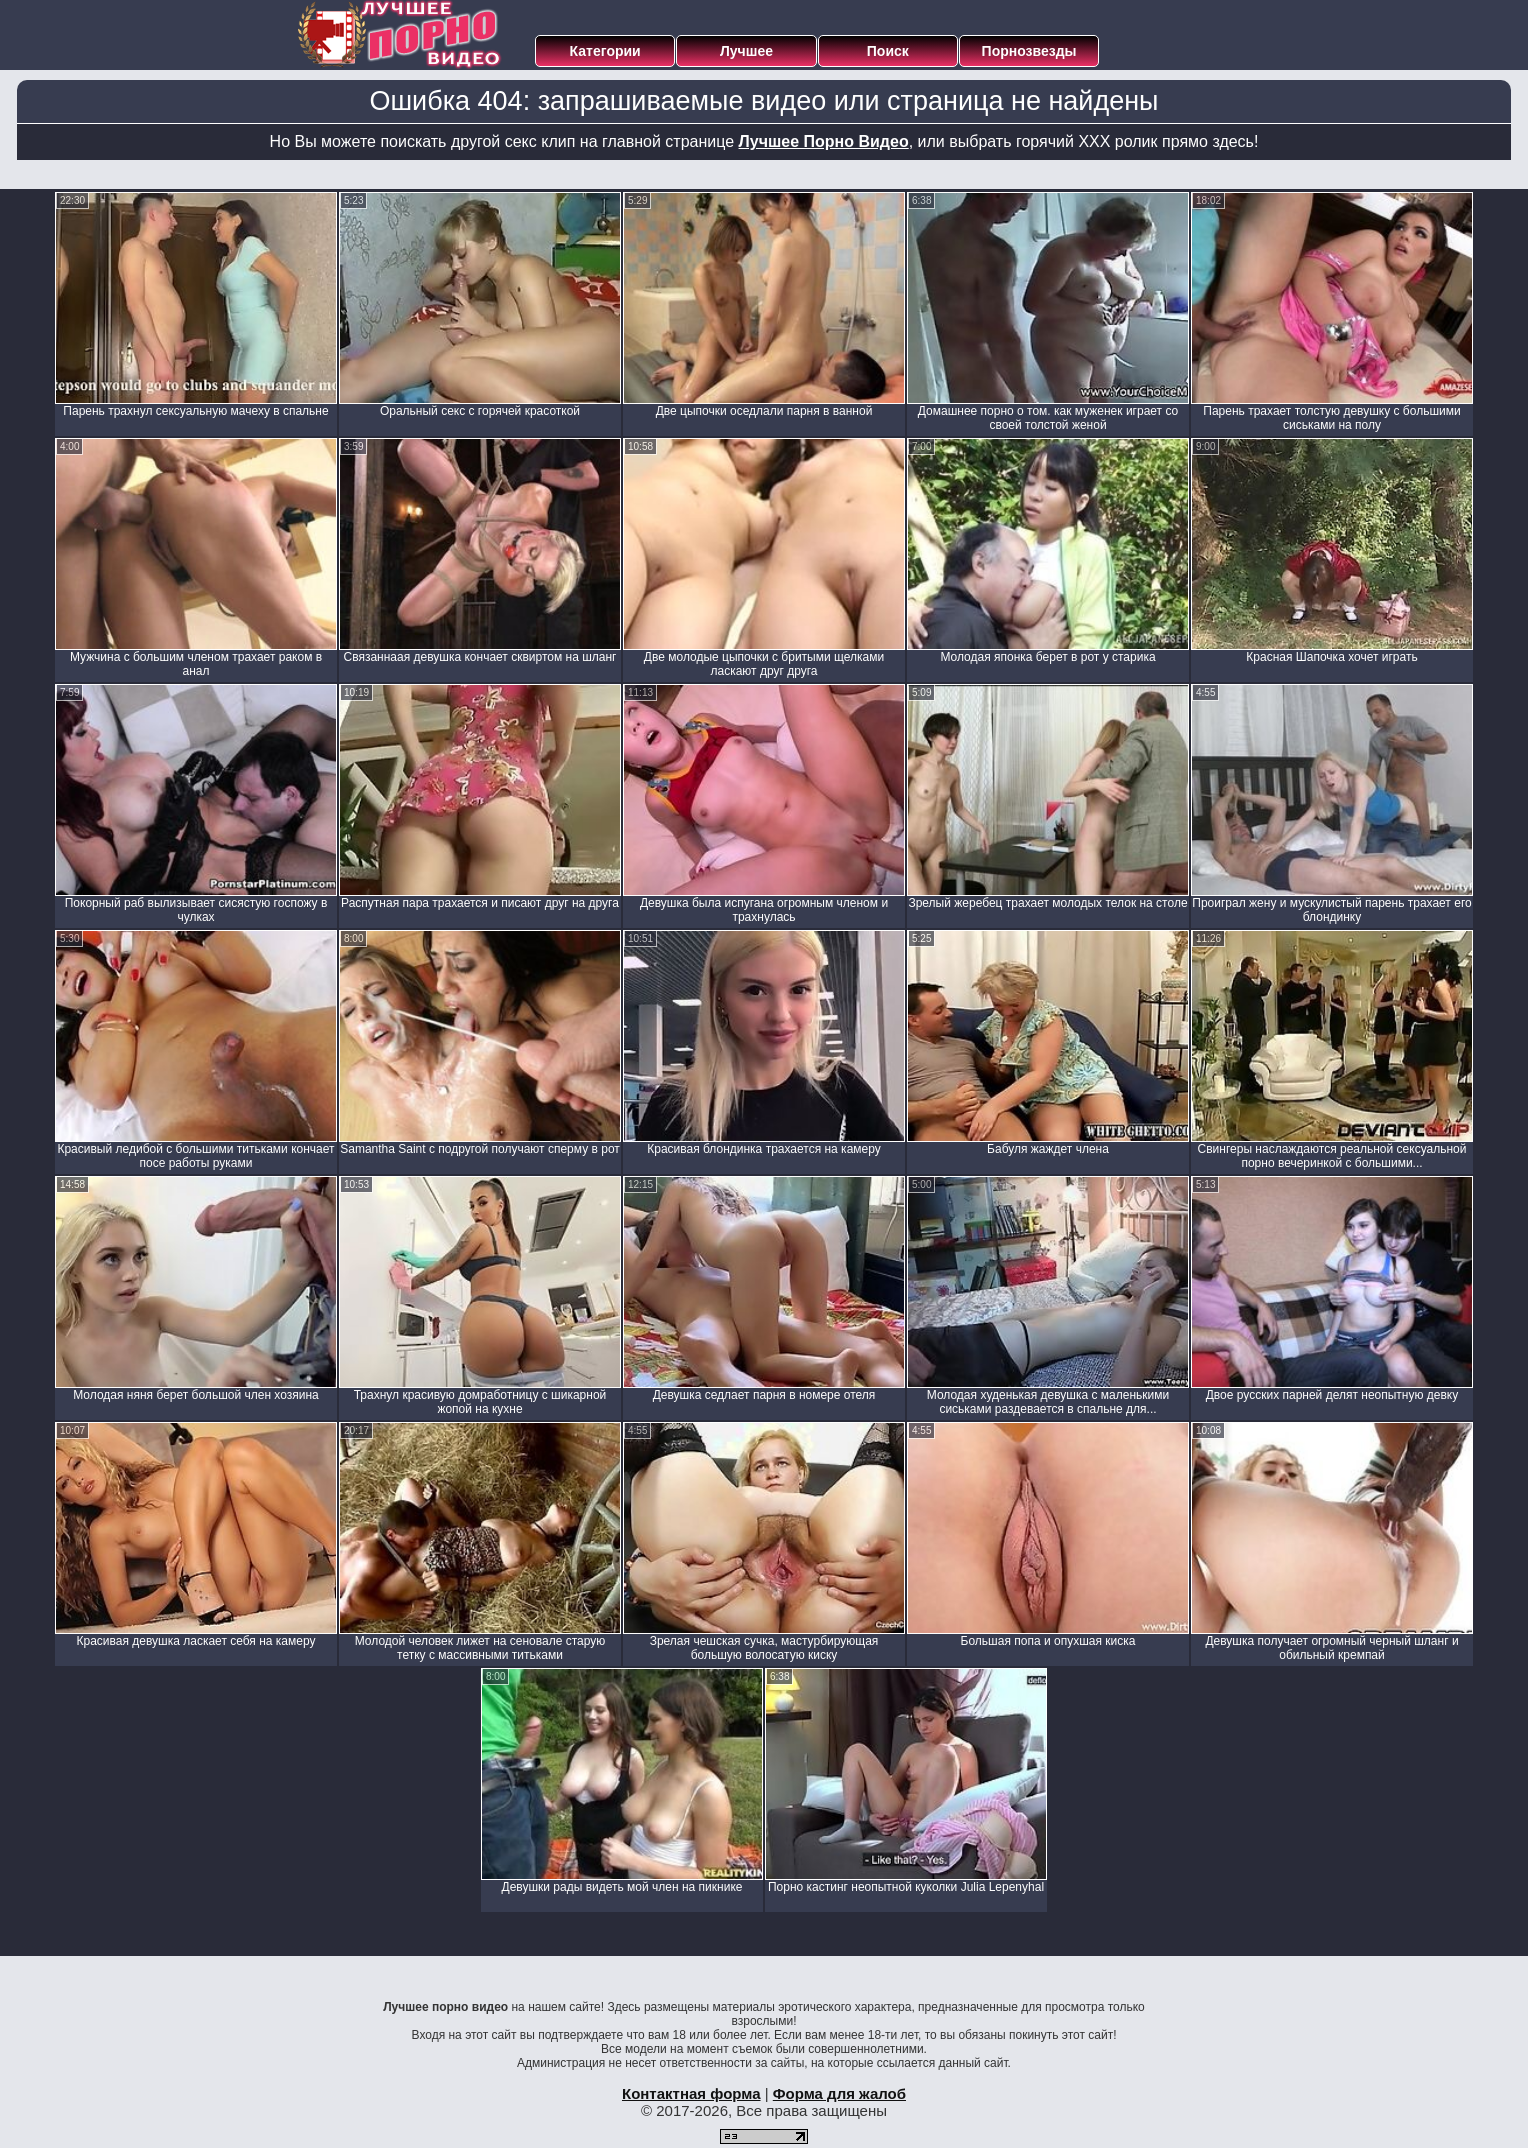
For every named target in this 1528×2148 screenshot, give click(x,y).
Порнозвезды (1029, 51)
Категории (605, 51)
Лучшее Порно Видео (824, 141)
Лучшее (746, 51)
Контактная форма (691, 2093)
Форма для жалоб (839, 2093)
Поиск (888, 51)
